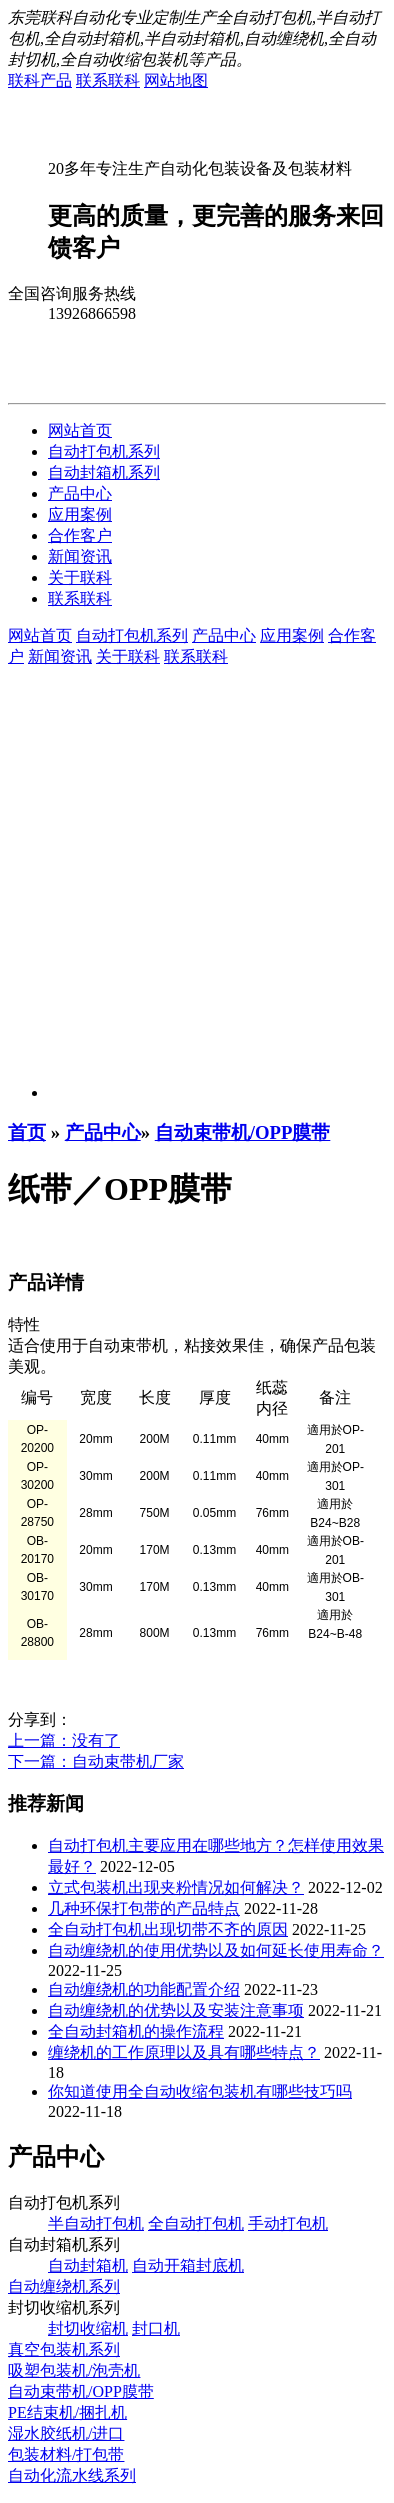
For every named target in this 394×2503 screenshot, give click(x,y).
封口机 (156, 2328)
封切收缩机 (88, 2328)
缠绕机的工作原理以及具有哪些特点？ (184, 2052)
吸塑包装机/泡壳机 (74, 2370)
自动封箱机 (88, 2265)
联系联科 (108, 80)
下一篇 (96, 1761)
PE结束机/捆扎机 (67, 2412)
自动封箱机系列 (104, 472)
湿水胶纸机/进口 (66, 2433)
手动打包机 (288, 2223)
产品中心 (80, 493)
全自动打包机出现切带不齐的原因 (168, 1929)
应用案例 (80, 514)
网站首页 (80, 430)
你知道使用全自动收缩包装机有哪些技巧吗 (200, 2091)
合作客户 (80, 535)
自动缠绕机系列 (64, 2286)
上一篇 (64, 1740)
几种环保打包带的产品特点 (144, 1908)
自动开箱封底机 (188, 2265)
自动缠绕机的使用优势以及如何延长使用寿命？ (216, 1950)
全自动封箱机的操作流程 (136, 2031)
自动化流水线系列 (72, 2475)
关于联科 (80, 577)
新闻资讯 (80, 556)
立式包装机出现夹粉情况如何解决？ (176, 1887)
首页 (27, 1132)
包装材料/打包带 (66, 2454)
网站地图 (176, 80)
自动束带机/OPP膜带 (243, 1132)
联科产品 (40, 80)
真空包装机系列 (64, 2349)
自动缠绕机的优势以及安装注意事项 (176, 2010)
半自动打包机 (96, 2223)
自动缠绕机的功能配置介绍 (144, 1989)
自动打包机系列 (104, 451)
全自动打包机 (196, 2223)
